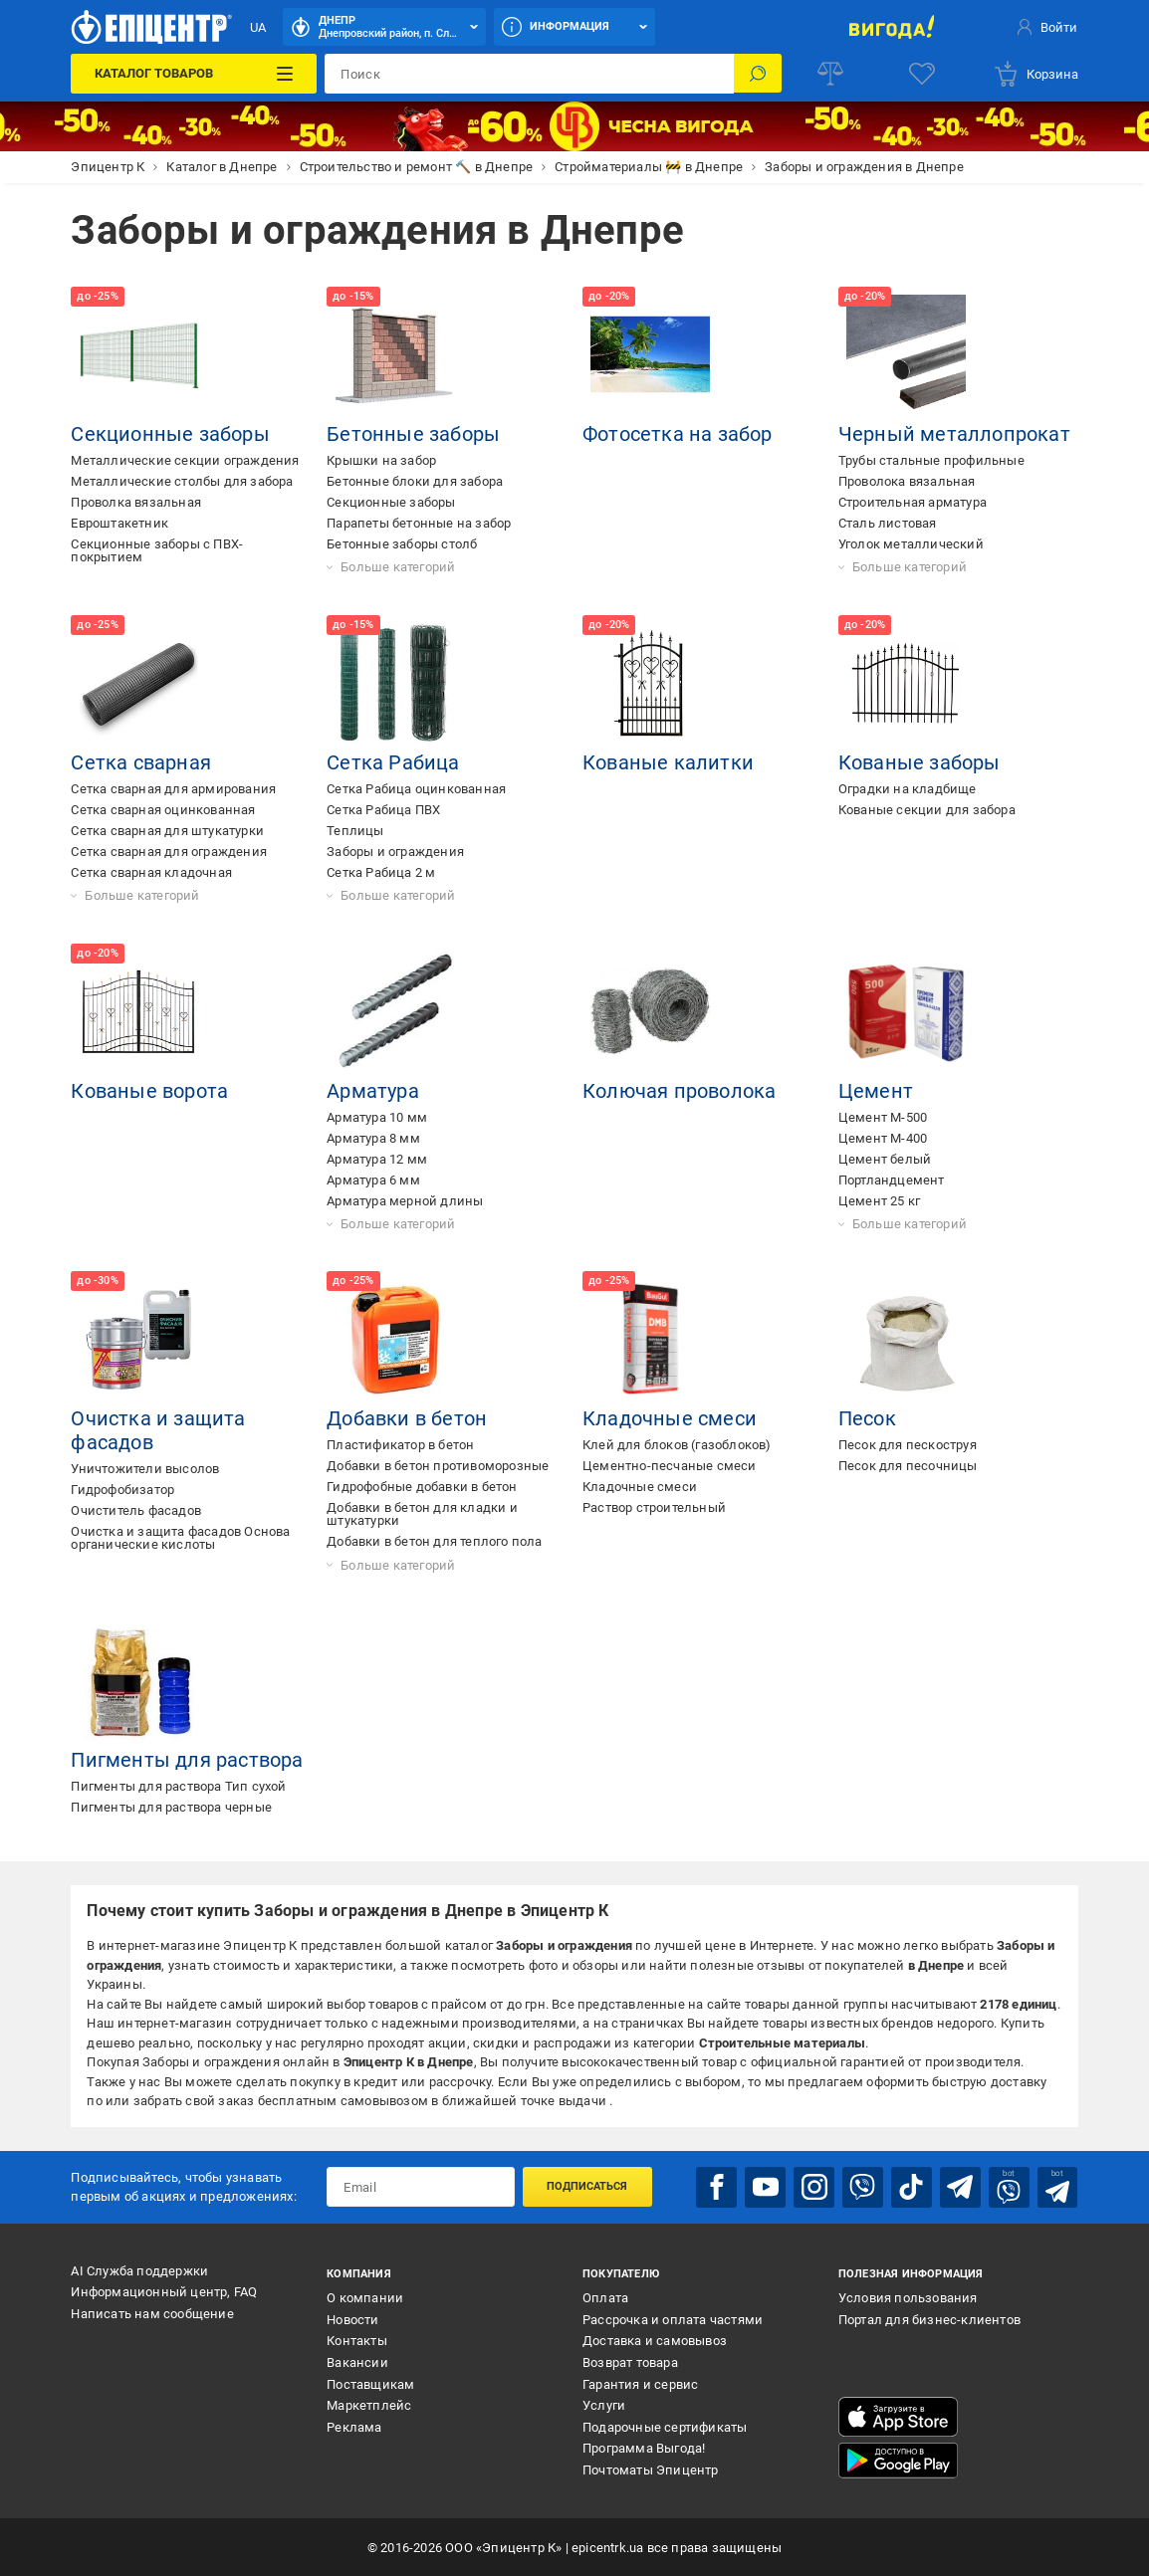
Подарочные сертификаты (664, 2426)
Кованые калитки (668, 762)
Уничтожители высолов (145, 1468)
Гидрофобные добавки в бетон (422, 1486)
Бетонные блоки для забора (415, 481)
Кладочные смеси (669, 1418)
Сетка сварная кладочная (151, 872)
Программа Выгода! (643, 2448)
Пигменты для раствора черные (171, 1807)
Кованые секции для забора (927, 809)
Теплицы (355, 830)
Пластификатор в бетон (400, 1444)
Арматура (373, 1091)
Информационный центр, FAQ (164, 2290)
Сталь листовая (887, 523)
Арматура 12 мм (377, 1159)
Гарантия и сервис (640, 2383)
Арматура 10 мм (377, 1117)
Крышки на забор (381, 460)
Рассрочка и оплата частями (672, 2318)
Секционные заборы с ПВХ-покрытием (157, 550)
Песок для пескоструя (907, 1444)
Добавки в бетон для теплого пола (434, 1541)
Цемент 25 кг (879, 1200)
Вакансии (357, 2361)
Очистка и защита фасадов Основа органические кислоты (180, 1538)
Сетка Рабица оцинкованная (416, 788)
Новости (352, 2318)
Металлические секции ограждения (185, 460)
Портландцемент (891, 1180)
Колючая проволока (679, 1091)
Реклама (354, 2426)
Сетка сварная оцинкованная (163, 809)
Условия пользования (908, 2296)
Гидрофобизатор (122, 1489)
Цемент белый (884, 1159)
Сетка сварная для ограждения (169, 851)
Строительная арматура (912, 502)
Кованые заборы (919, 762)
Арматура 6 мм (373, 1180)
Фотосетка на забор (677, 434)
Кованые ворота (149, 1091)
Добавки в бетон (407, 1418)
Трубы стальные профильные (931, 460)
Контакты (357, 2340)
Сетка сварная (141, 762)
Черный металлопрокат (954, 434)
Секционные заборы (170, 434)
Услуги (603, 2404)
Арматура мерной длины (405, 1200)
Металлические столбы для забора (182, 481)
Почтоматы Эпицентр (650, 2469)
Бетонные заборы (413, 434)
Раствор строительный (654, 1507)
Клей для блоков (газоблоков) (677, 1444)
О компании (365, 2296)
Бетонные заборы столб (402, 544)
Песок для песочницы (908, 1465)
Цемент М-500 (882, 1117)
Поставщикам (370, 2383)
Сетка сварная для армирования (173, 788)
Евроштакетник (119, 523)
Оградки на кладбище (907, 788)
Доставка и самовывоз (654, 2340)
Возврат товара (630, 2361)
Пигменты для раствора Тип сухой (178, 1786)
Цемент (875, 1091)
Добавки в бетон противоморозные (438, 1465)
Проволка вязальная (136, 502)
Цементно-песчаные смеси (669, 1465)
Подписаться (587, 2186)
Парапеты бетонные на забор (419, 523)
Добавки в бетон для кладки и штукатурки (422, 1514)
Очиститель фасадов (136, 1510)
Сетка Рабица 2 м (381, 872)
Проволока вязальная (907, 481)
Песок (867, 1418)
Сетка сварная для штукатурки (167, 830)
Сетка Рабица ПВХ (383, 809)
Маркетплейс (369, 2404)
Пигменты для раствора (187, 1760)
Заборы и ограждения (395, 851)
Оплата (605, 2296)
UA (258, 27)
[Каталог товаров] (194, 74)
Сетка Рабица (393, 762)
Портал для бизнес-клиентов (929, 2318)
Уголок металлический (911, 544)
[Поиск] (758, 74)
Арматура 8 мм (373, 1138)
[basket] (1035, 74)
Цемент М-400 (882, 1138)
